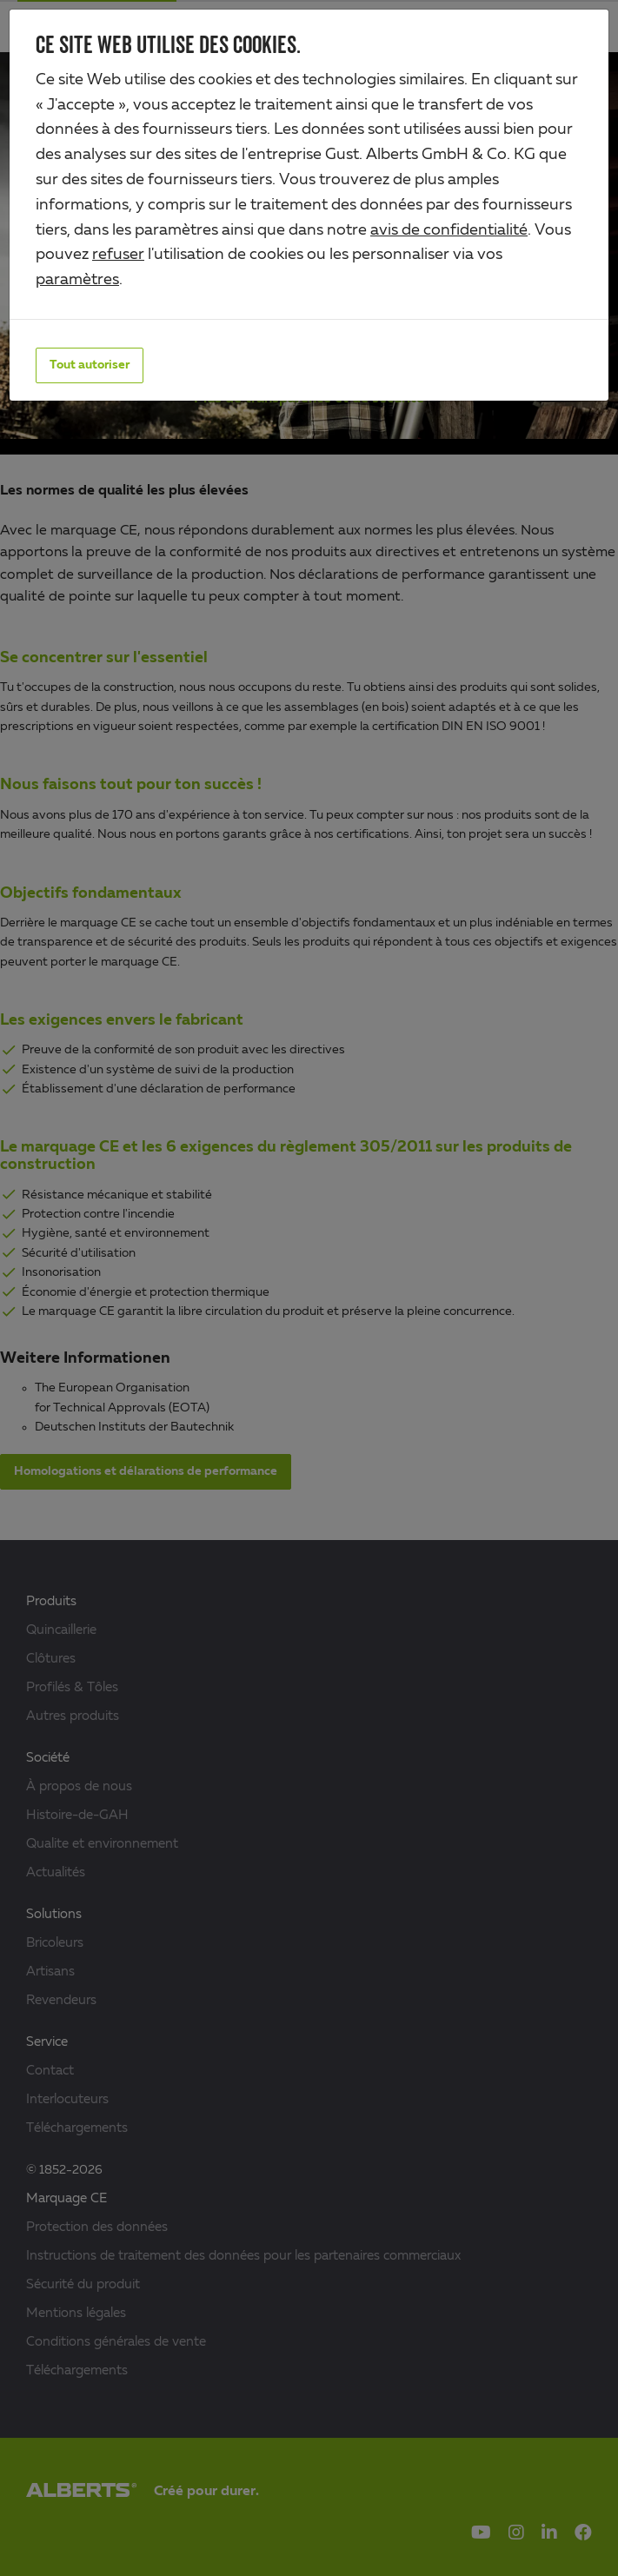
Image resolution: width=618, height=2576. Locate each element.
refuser (118, 254)
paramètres (77, 280)
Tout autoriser (90, 365)
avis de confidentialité (449, 230)
